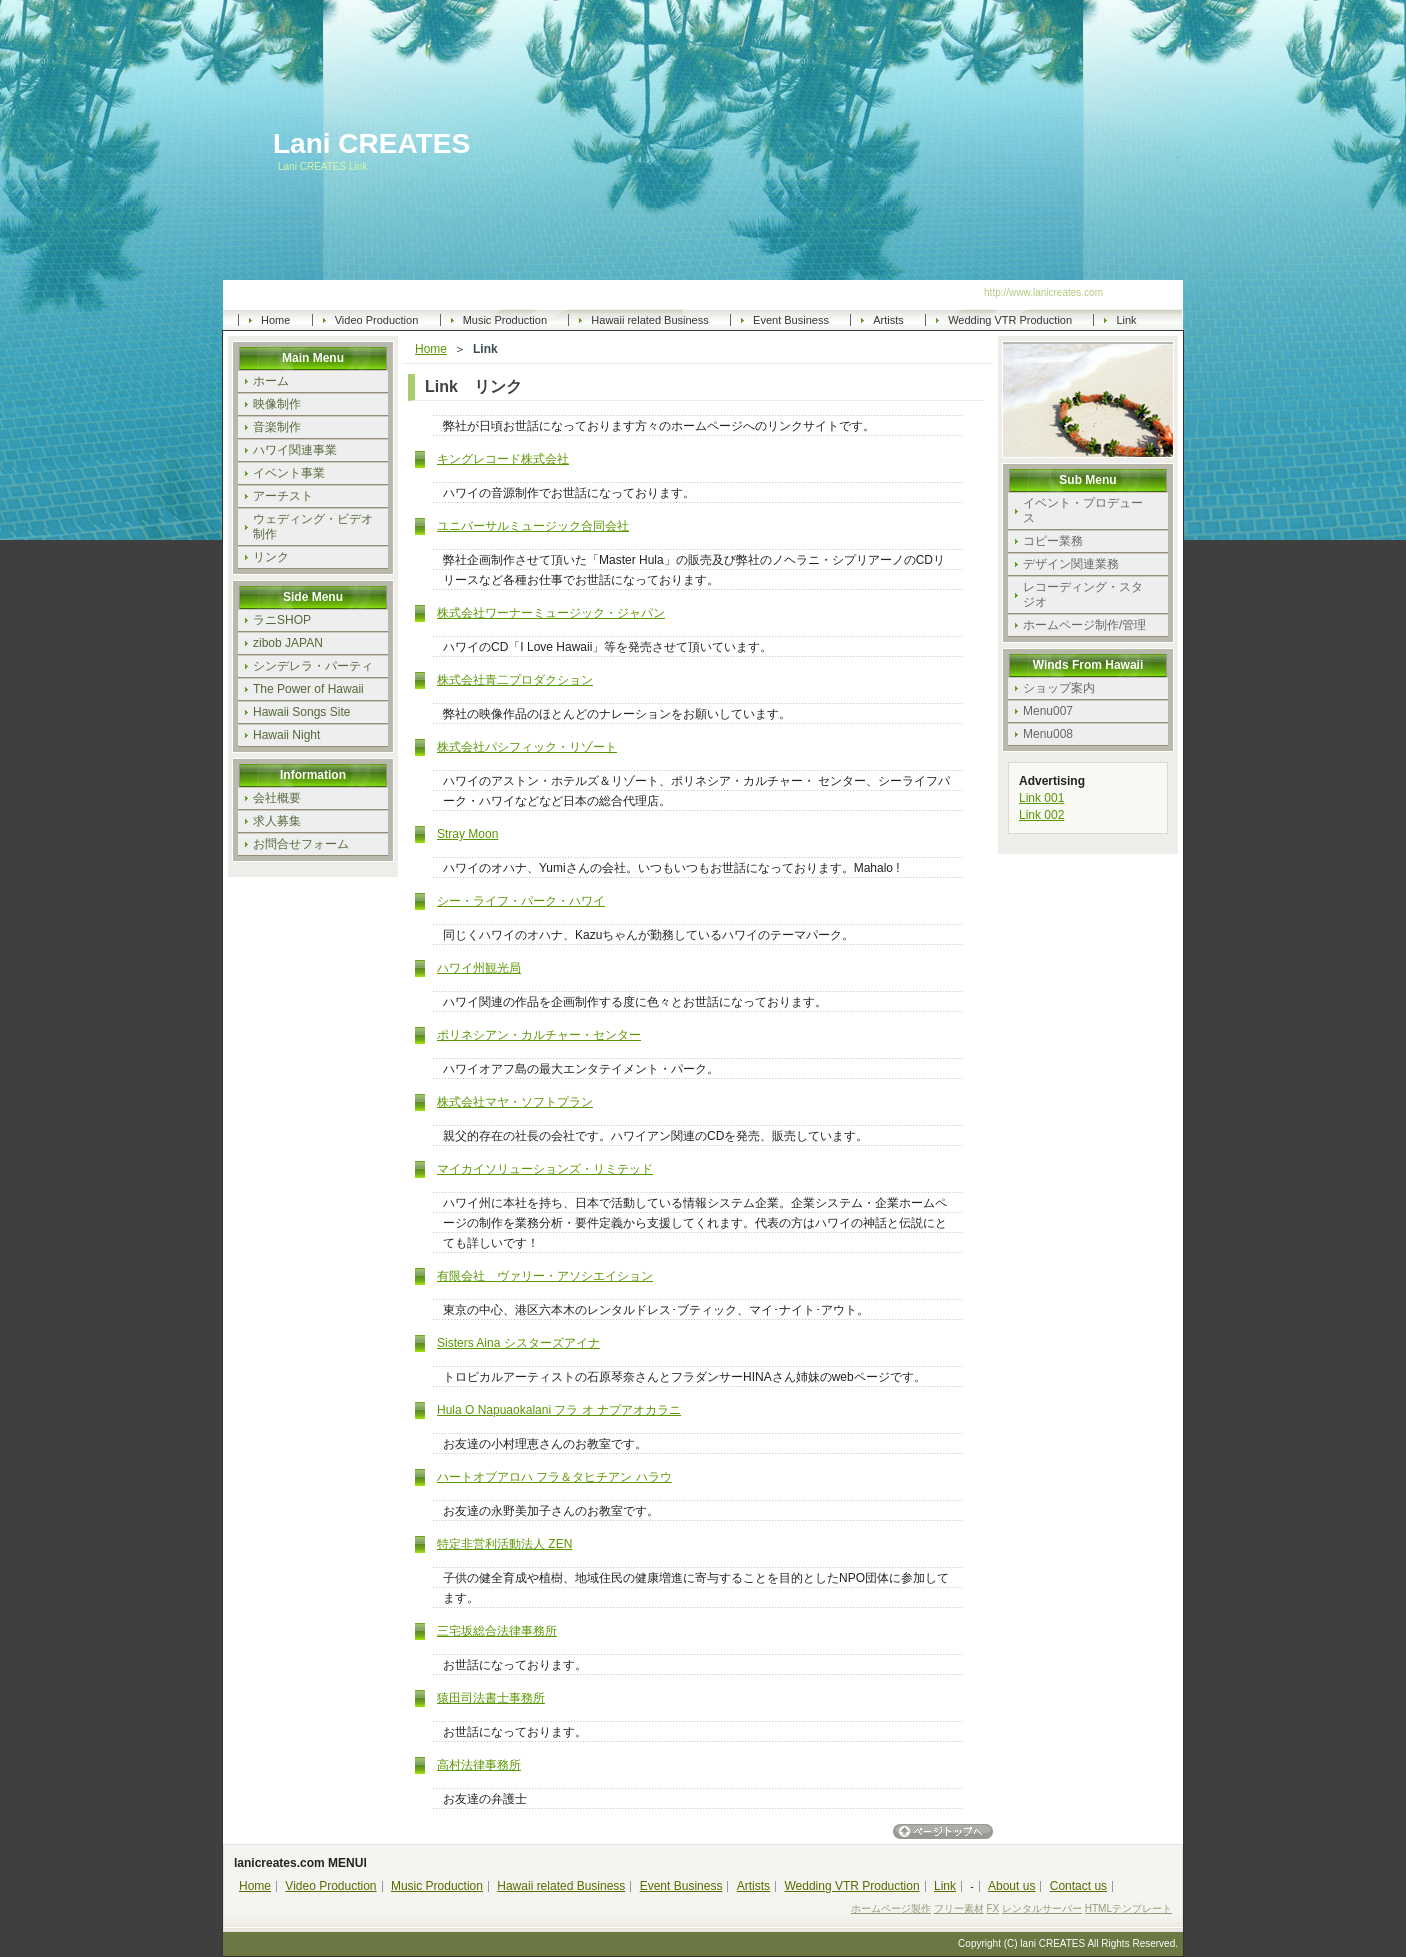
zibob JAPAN (288, 643)
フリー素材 (959, 1908)
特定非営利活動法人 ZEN (504, 1544)
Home (275, 320)
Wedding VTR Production (1010, 320)
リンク (271, 557)
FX (992, 1908)
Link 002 (1041, 815)
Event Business (791, 320)
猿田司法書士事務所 (491, 1698)
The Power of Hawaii (308, 689)
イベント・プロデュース (1083, 510)
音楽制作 (277, 427)
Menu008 (1048, 734)
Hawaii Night (286, 735)
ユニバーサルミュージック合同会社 (533, 526)
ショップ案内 (1059, 688)
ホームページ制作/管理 (1084, 625)
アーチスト (283, 496)
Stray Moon (467, 834)
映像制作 (277, 404)
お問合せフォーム (301, 844)
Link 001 (1041, 798)
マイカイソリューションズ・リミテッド (545, 1169)
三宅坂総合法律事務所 (497, 1631)
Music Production (505, 320)
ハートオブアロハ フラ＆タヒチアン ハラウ (554, 1477)
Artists (888, 320)
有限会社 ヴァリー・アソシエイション (545, 1276)
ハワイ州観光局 (479, 968)
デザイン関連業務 (1071, 564)
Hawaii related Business (649, 320)
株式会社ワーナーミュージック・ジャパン (551, 613)
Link (1126, 320)
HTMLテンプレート (1128, 1908)
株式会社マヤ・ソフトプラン (515, 1102)
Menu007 (1048, 711)
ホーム (271, 381)
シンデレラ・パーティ (313, 666)
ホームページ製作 (891, 1908)
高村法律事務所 (479, 1765)
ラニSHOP (282, 620)
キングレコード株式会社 (503, 459)
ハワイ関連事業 (295, 450)
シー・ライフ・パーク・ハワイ (521, 901)
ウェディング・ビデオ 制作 (320, 526)
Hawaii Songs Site (301, 712)
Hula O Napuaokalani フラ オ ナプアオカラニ (559, 1410)
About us (1011, 1886)
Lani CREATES (371, 144)
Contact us (1078, 1886)
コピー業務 (1053, 541)
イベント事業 (289, 473)
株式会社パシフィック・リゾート (527, 747)
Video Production (377, 320)
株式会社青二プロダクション (515, 680)
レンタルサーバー (1042, 1908)
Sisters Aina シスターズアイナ (518, 1343)
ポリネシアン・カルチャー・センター (539, 1035)
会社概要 (277, 798)
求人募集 (277, 821)
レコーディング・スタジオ (1083, 594)
